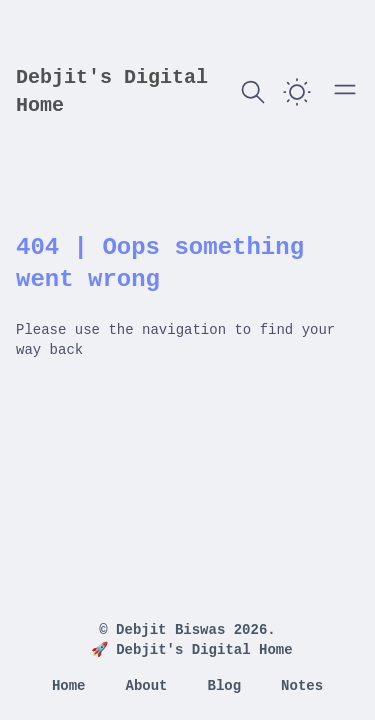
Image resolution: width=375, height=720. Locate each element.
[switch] (297, 92)
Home (69, 686)
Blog (225, 686)
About (146, 686)
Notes (302, 686)
